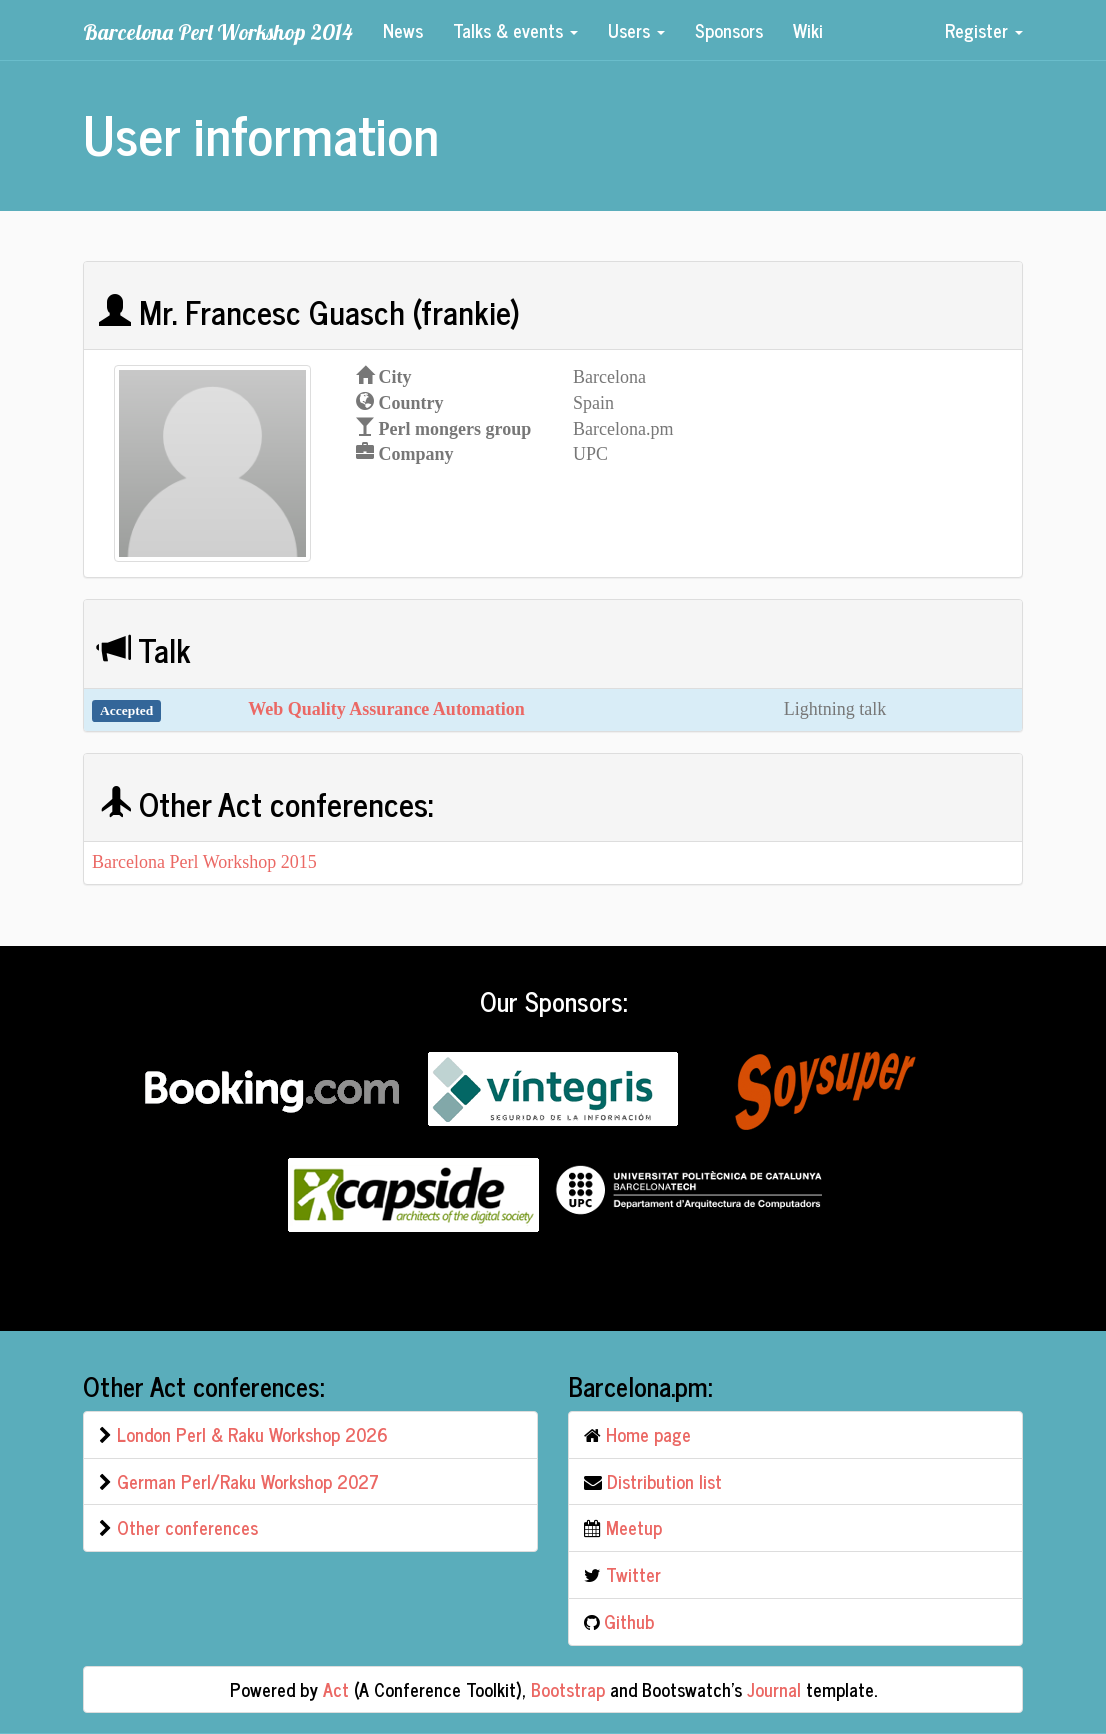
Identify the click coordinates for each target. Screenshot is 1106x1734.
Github (629, 1621)
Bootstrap (568, 1689)
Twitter (633, 1574)
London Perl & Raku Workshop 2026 (252, 1434)
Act (336, 1689)
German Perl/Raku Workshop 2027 (248, 1481)
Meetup (634, 1527)
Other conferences (187, 1527)
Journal (774, 1689)
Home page (648, 1434)
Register (984, 30)
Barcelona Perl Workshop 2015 (204, 862)
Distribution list (664, 1481)
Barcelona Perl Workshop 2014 (218, 31)
